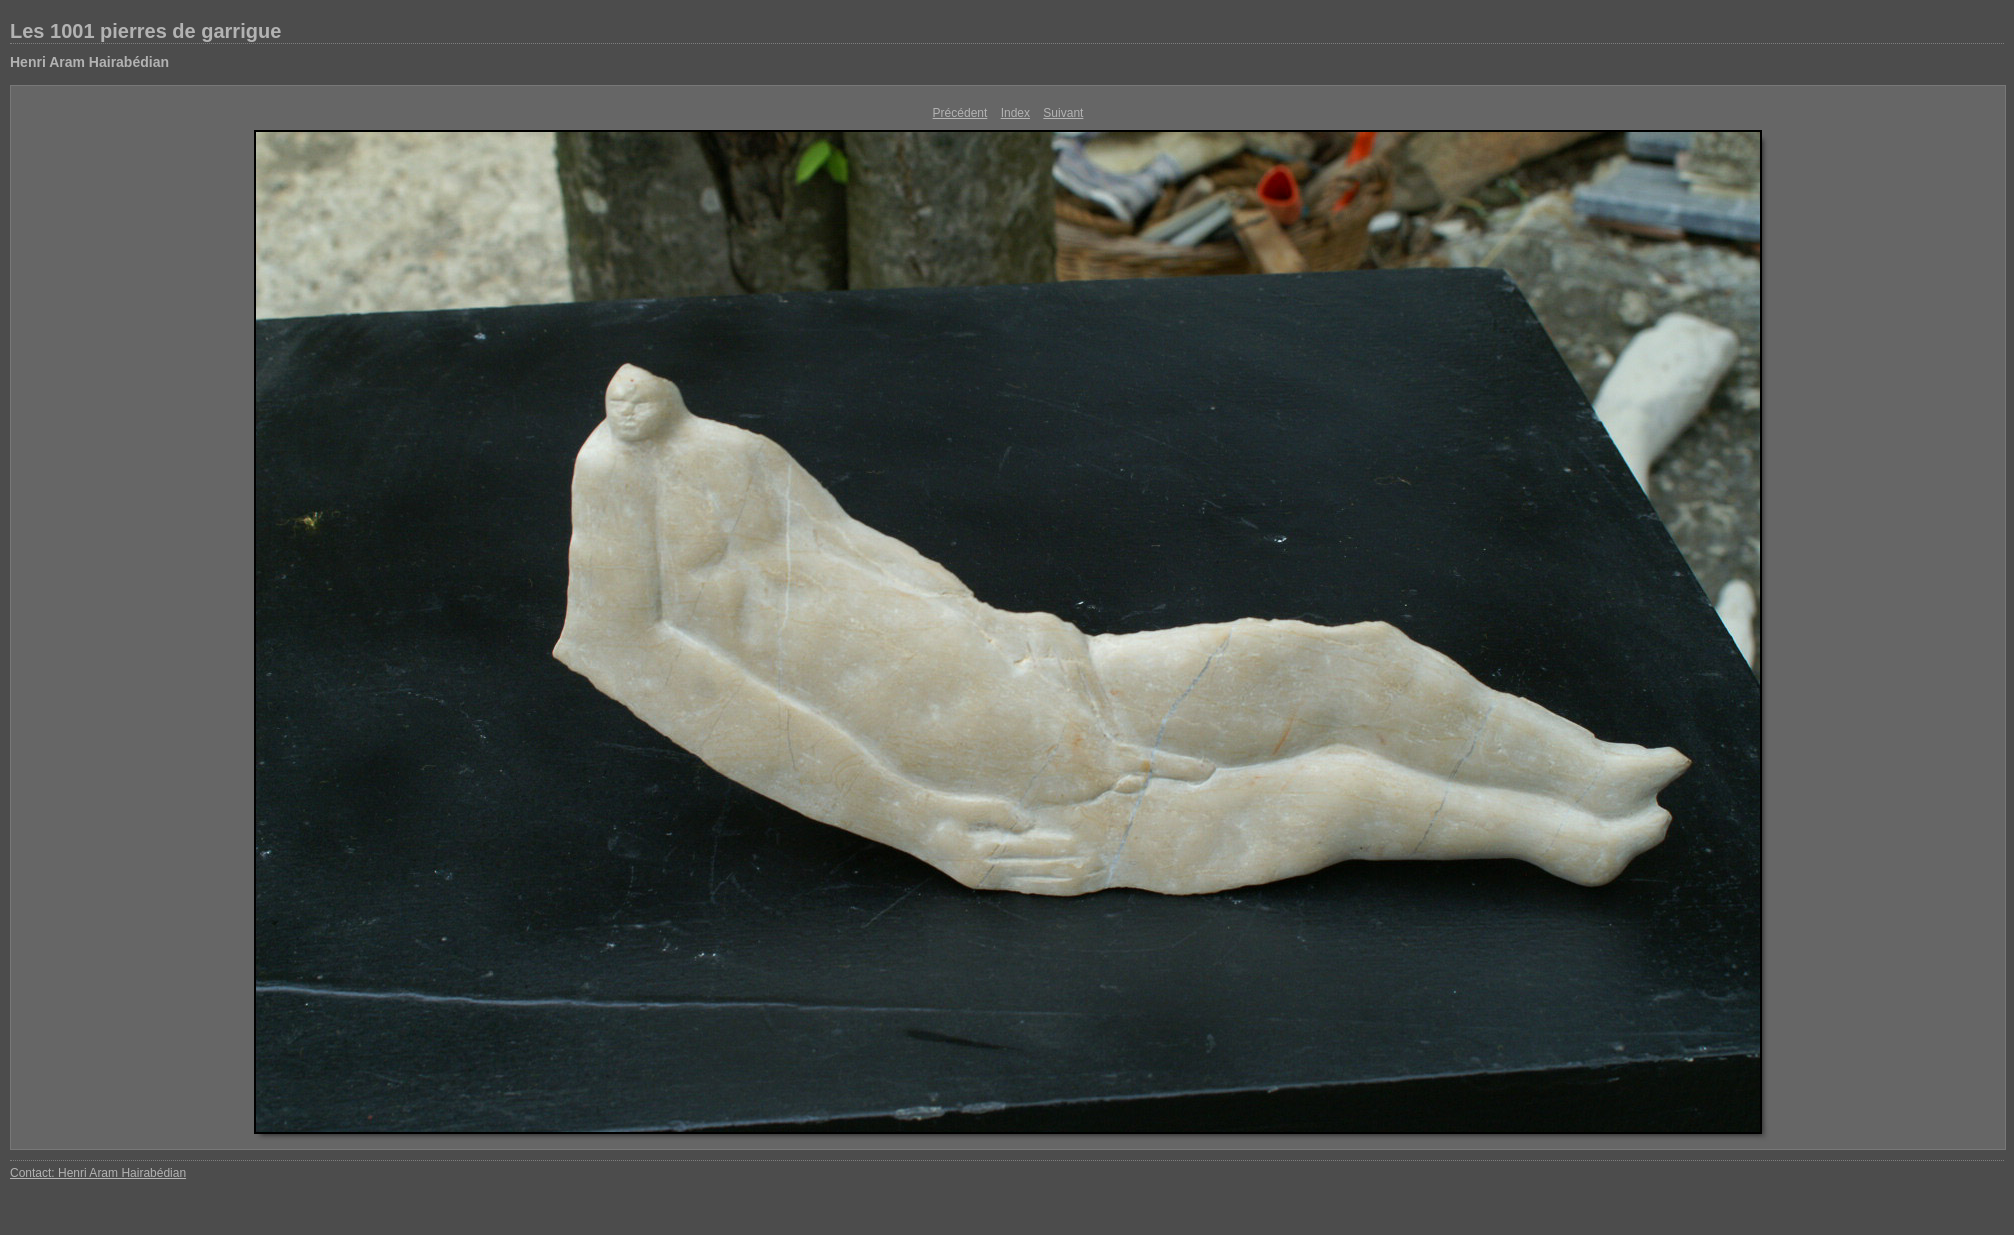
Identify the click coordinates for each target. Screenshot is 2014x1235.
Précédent (960, 113)
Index (1015, 113)
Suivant (1063, 113)
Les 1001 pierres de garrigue (145, 31)
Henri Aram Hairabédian (89, 62)
